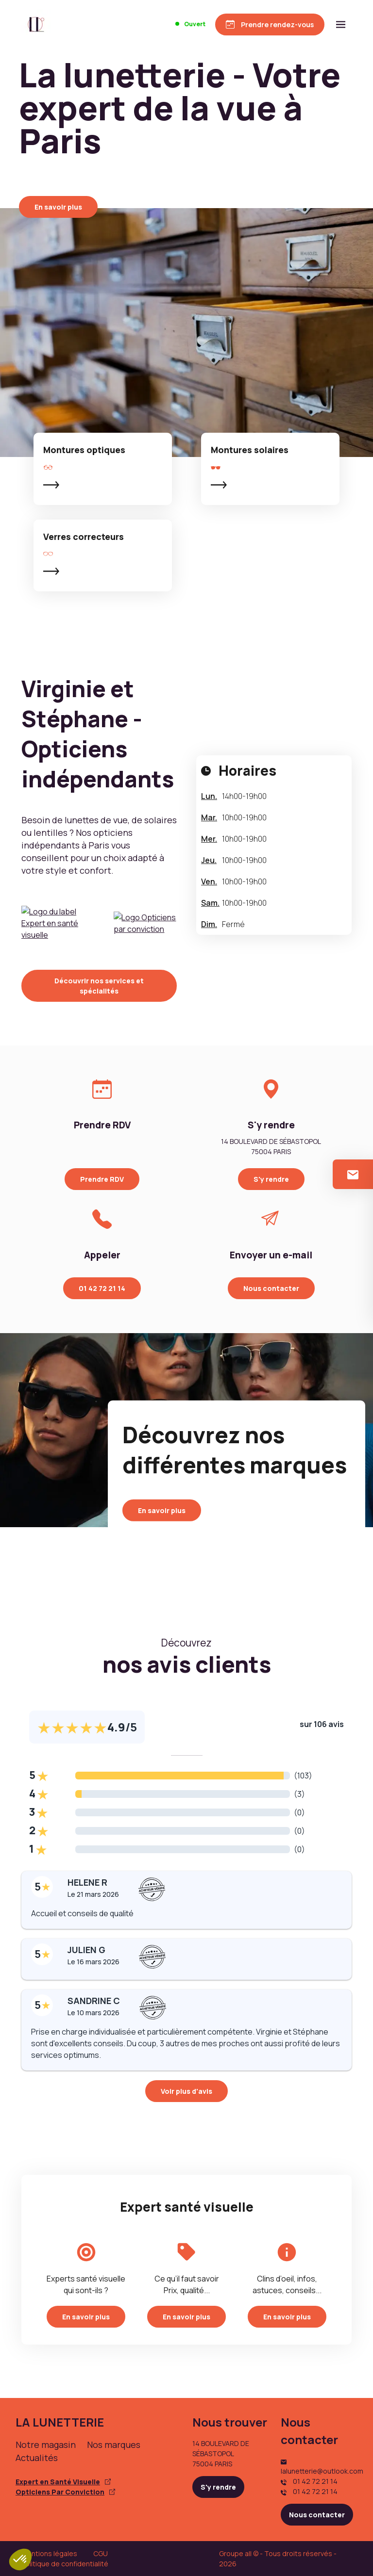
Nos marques (113, 2444)
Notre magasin (46, 2444)
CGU (100, 2553)
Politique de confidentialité (64, 2563)
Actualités (37, 2457)
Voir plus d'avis (186, 2091)
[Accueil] (36, 24)
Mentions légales (49, 2553)
